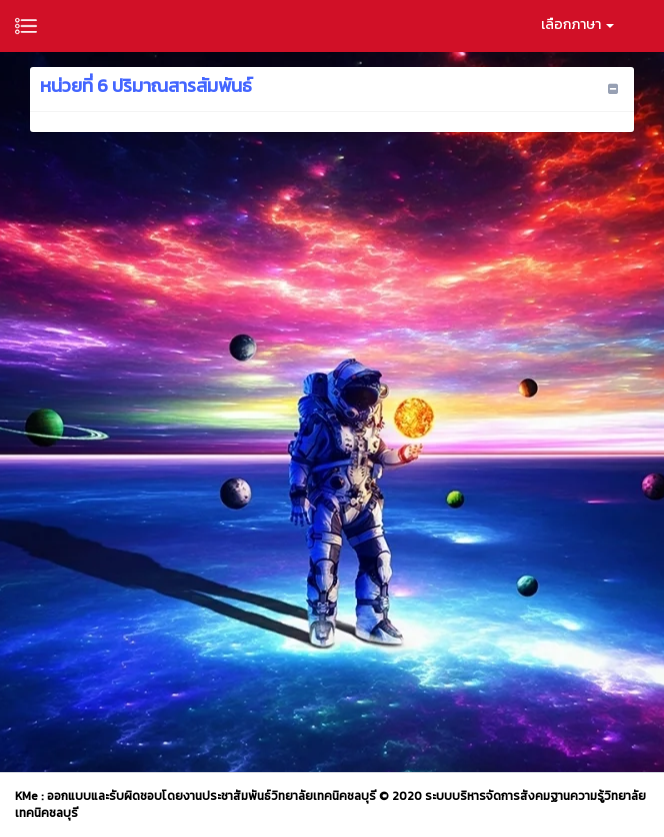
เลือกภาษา (577, 24)
